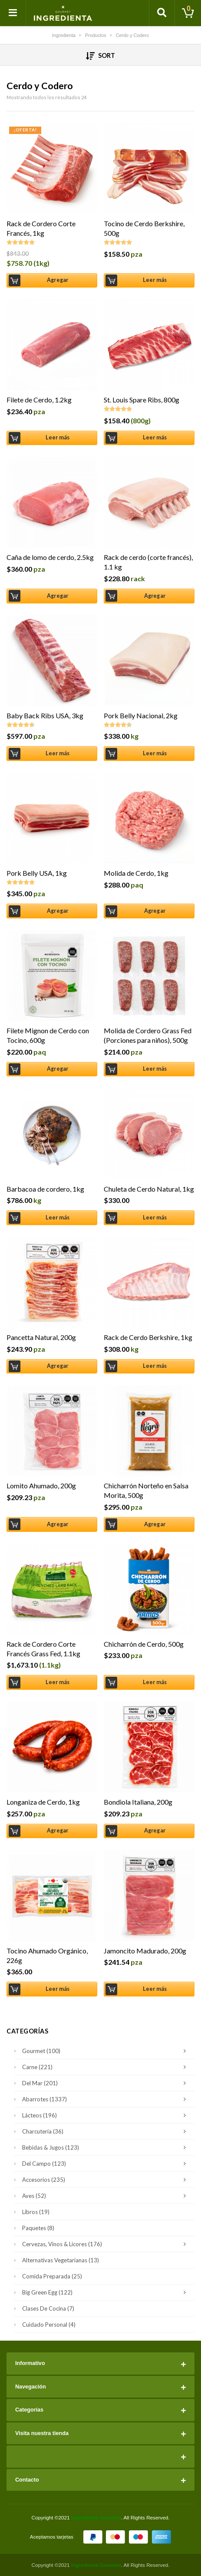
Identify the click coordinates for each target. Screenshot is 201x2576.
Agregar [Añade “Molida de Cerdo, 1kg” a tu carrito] (154, 911)
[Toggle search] (162, 13)
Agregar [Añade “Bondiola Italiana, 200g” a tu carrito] (154, 1830)
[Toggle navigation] (13, 13)
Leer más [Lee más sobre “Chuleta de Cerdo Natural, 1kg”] (155, 1217)
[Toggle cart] (188, 13)
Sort (100, 55)
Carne (106, 2066)
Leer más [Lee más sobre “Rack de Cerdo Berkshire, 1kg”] (155, 1366)
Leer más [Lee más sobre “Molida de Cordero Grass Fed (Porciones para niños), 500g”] (155, 1068)
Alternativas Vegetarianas (60, 2260)
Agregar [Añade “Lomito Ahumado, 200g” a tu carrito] (57, 1524)
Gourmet (106, 2050)
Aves (106, 2195)
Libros (35, 2211)
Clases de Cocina (48, 2308)
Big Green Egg (106, 2292)
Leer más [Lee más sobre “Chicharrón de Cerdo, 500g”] (155, 1682)
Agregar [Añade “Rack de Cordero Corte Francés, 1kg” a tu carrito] (57, 280)
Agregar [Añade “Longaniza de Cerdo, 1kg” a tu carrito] (57, 1830)
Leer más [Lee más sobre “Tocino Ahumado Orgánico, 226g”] (58, 1989)
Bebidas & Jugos (106, 2147)
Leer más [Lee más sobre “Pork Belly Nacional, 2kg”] (155, 753)
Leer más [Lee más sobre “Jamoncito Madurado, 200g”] (155, 1989)
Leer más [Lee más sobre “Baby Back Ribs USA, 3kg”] (58, 753)
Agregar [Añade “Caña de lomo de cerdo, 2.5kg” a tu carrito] (57, 596)
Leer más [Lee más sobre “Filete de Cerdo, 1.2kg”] (58, 437)
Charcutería (106, 2131)
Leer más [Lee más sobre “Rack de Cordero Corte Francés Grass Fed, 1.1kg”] (58, 1682)
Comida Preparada (52, 2276)
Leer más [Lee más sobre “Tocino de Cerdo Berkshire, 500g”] (155, 280)
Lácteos (106, 2115)
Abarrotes (106, 2099)
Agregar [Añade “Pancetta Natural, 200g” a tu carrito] (57, 1366)
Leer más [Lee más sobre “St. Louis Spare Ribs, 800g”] (155, 437)
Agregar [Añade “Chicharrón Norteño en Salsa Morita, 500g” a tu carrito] (154, 1524)
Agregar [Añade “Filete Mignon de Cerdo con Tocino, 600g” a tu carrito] (57, 1068)
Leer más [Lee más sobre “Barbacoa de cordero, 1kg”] (58, 1217)
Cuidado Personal (49, 2324)
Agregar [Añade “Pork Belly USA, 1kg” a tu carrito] (57, 911)
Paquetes (38, 2227)
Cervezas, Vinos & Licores (106, 2244)
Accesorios (106, 2179)
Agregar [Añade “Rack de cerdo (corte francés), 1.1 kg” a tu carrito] (154, 596)
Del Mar (106, 2083)
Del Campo (106, 2163)
